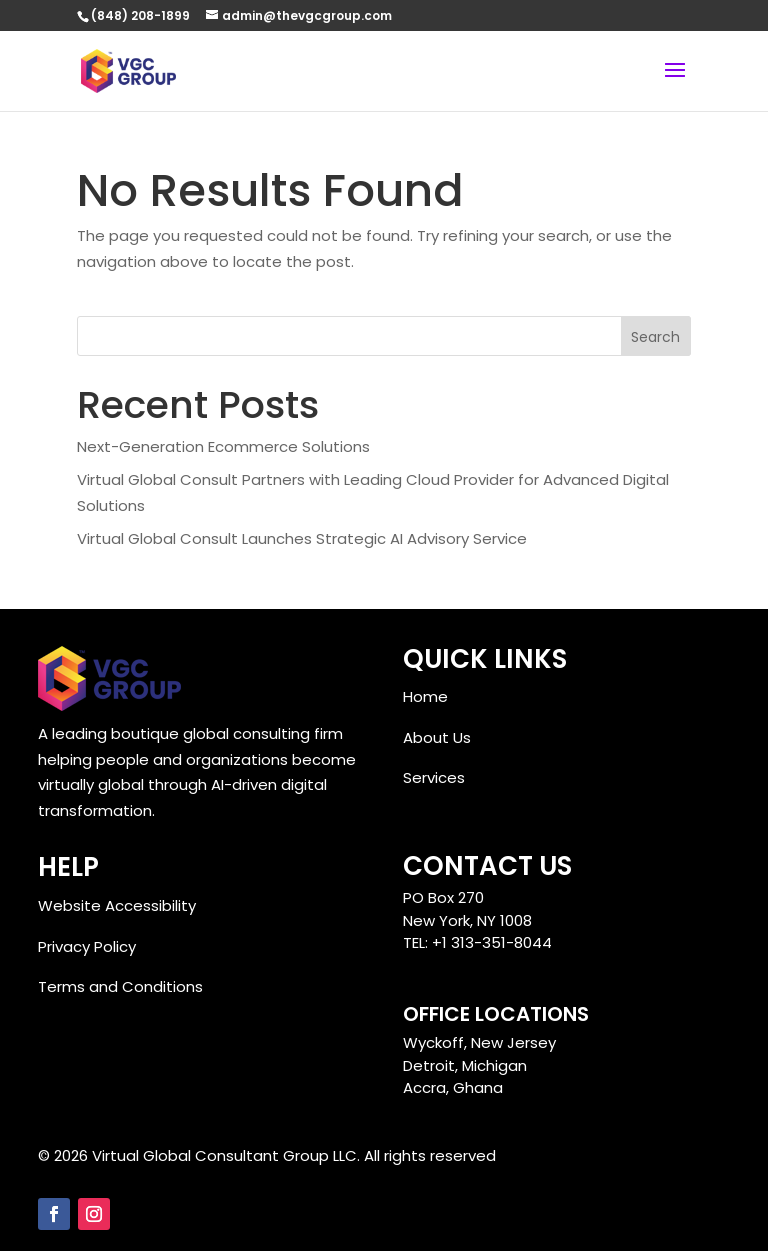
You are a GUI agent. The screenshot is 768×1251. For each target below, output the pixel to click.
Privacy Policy (87, 946)
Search (655, 337)
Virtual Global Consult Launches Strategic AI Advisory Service (302, 538)
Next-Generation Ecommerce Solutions (223, 446)
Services (434, 777)
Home (425, 696)
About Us (437, 737)
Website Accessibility (117, 905)
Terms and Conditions (120, 986)
